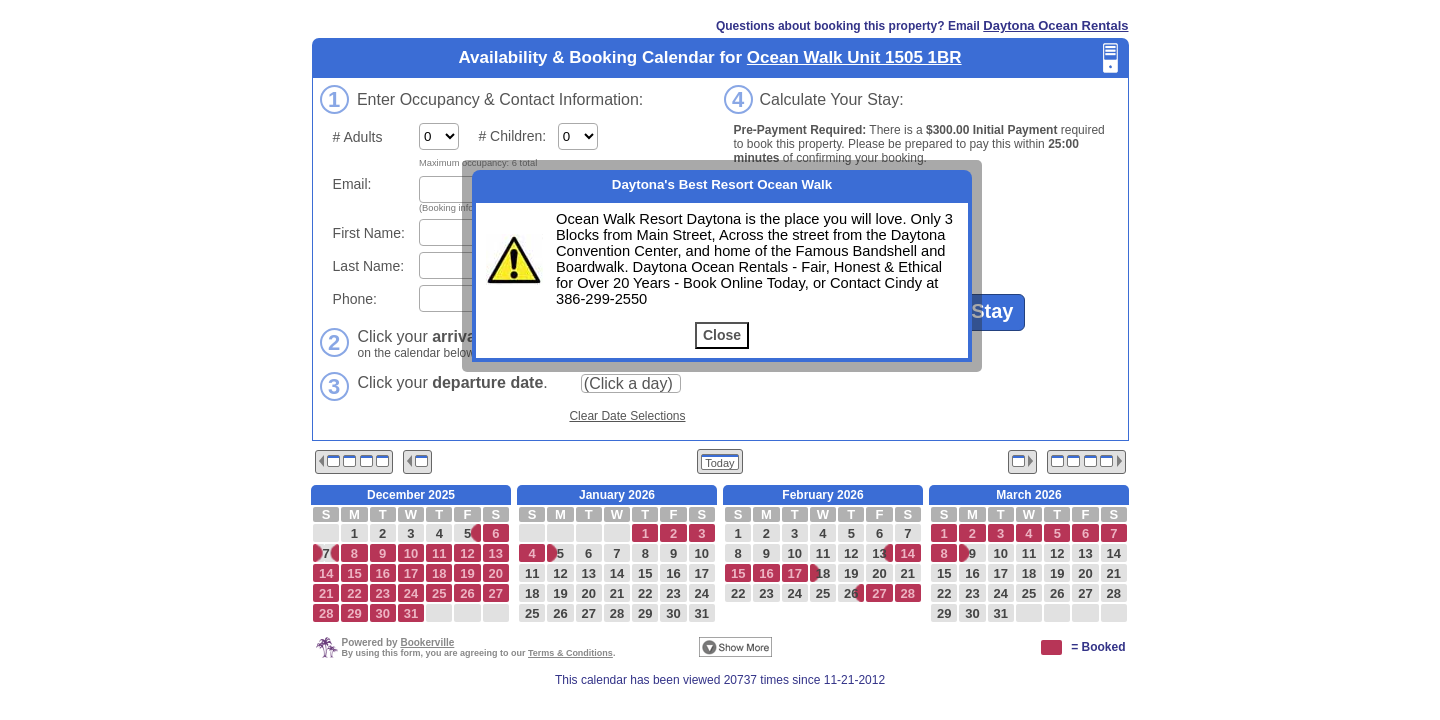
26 (560, 613)
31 (702, 613)
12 (560, 573)
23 (673, 593)
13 (588, 573)
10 (702, 553)
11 (532, 573)
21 (617, 593)
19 (560, 593)
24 (702, 593)
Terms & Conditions (570, 653)
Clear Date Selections (627, 416)
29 (645, 613)
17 (702, 573)
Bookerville (427, 642)
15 (645, 573)
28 (617, 613)
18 (532, 593)
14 (617, 573)
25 (532, 613)
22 (645, 593)
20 (588, 593)
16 (673, 573)
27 (588, 613)
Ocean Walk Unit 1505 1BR (854, 57)
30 (673, 613)
